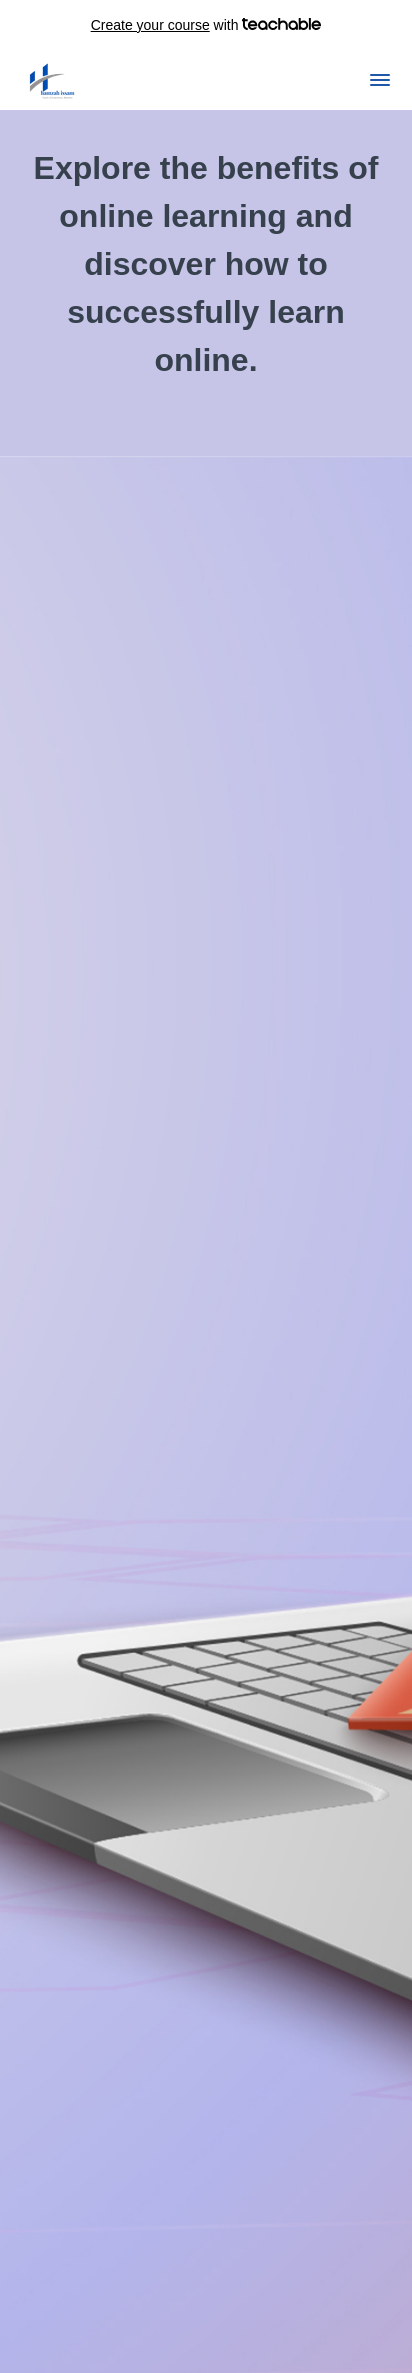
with (206, 25)
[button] (380, 80)
